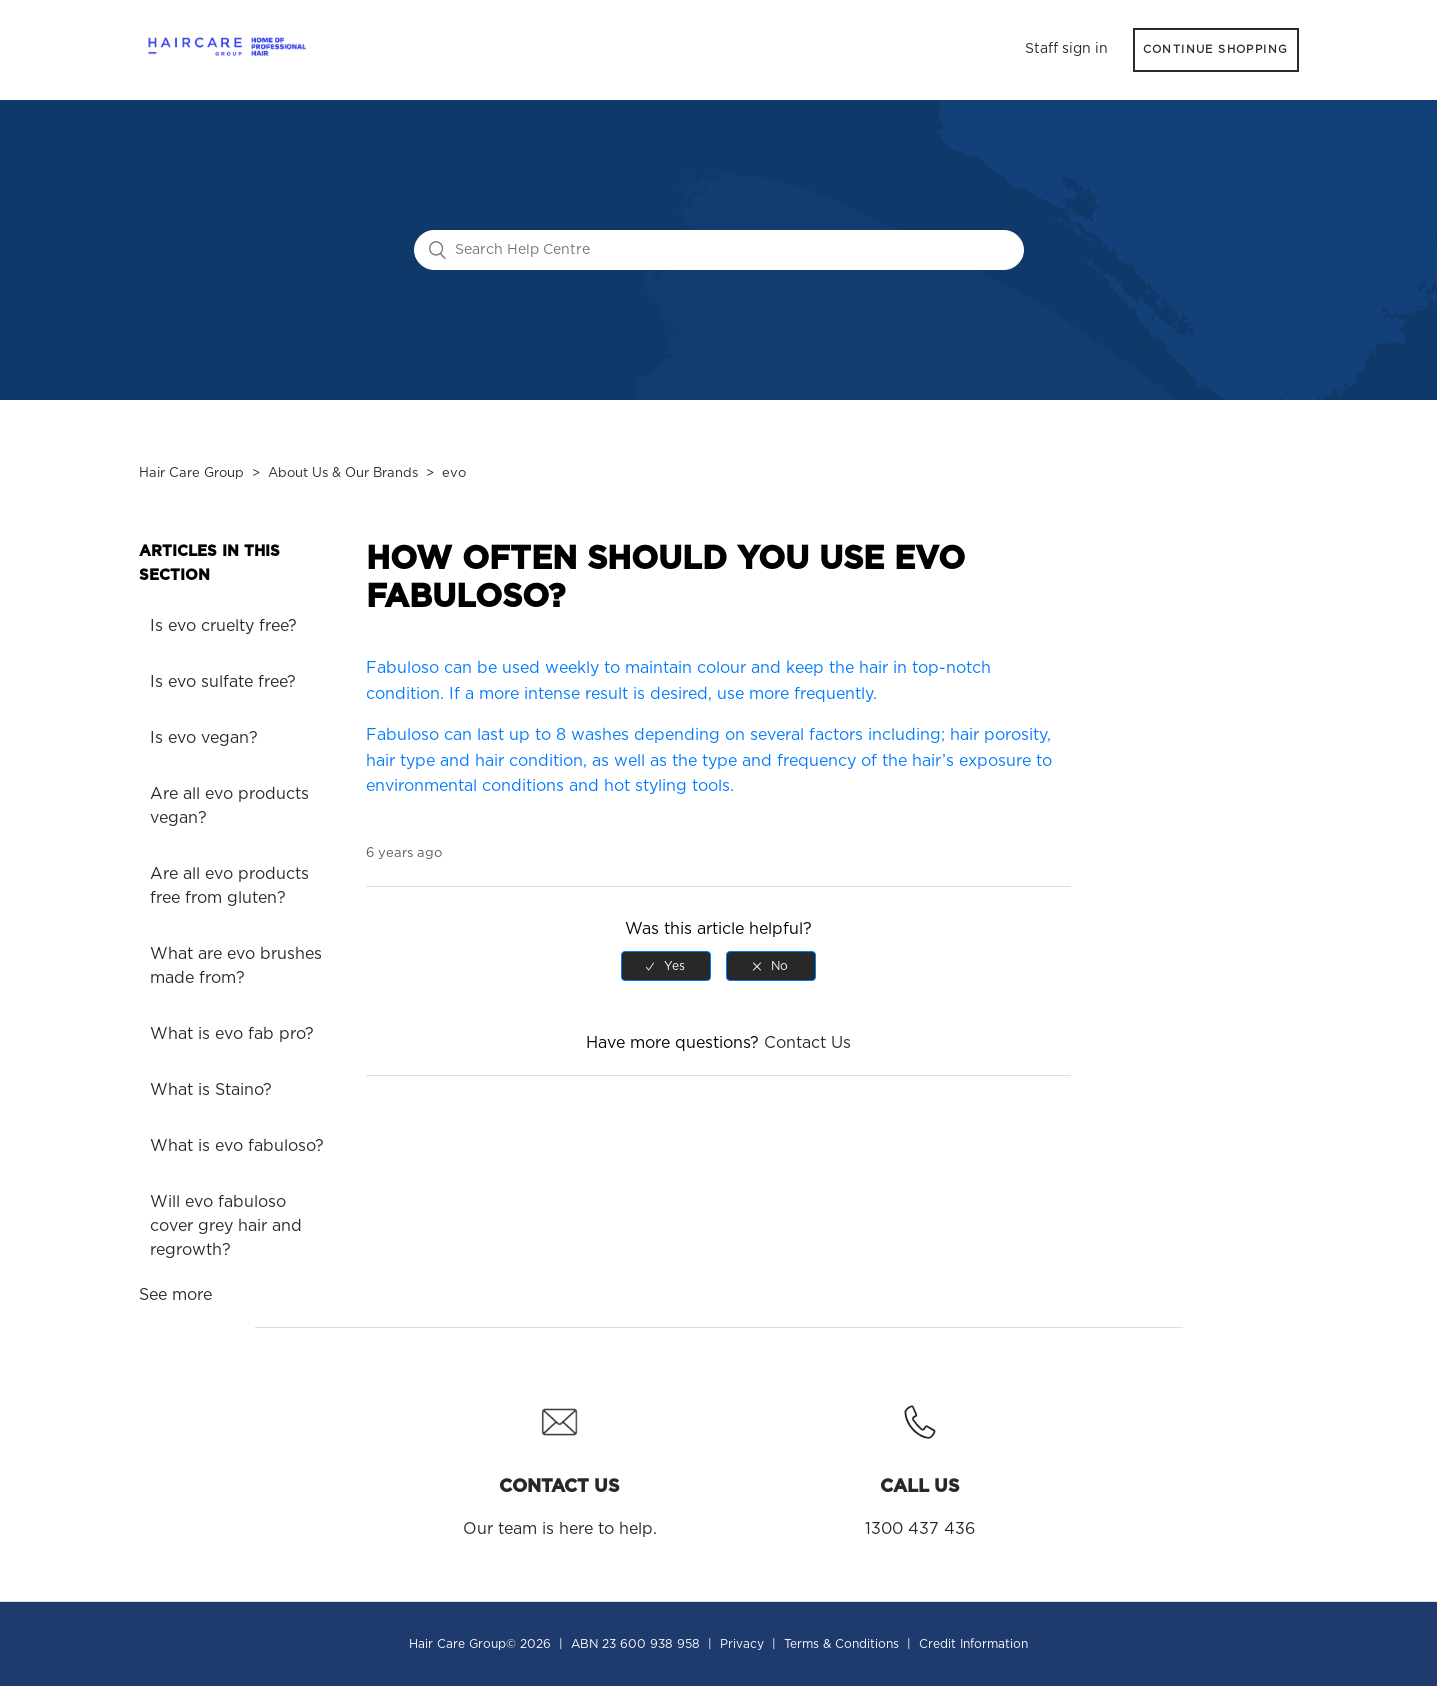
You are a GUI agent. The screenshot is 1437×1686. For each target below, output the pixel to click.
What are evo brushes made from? (236, 966)
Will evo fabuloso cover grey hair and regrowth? (226, 1226)
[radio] (666, 966)
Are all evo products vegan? (229, 806)
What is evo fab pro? (232, 1034)
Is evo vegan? (204, 738)
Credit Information (973, 1644)
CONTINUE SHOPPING (1216, 49)
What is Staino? (211, 1090)
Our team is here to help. (560, 1464)
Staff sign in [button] (1066, 49)
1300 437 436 (920, 1464)
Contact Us (807, 1043)
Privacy (742, 1644)
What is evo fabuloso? (237, 1146)
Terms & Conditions (841, 1644)
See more (175, 1295)
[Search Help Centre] (719, 250)
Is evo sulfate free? (223, 682)
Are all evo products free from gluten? (229, 886)
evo (454, 473)
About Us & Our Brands (343, 473)
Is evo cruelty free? (223, 626)
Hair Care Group (191, 473)
